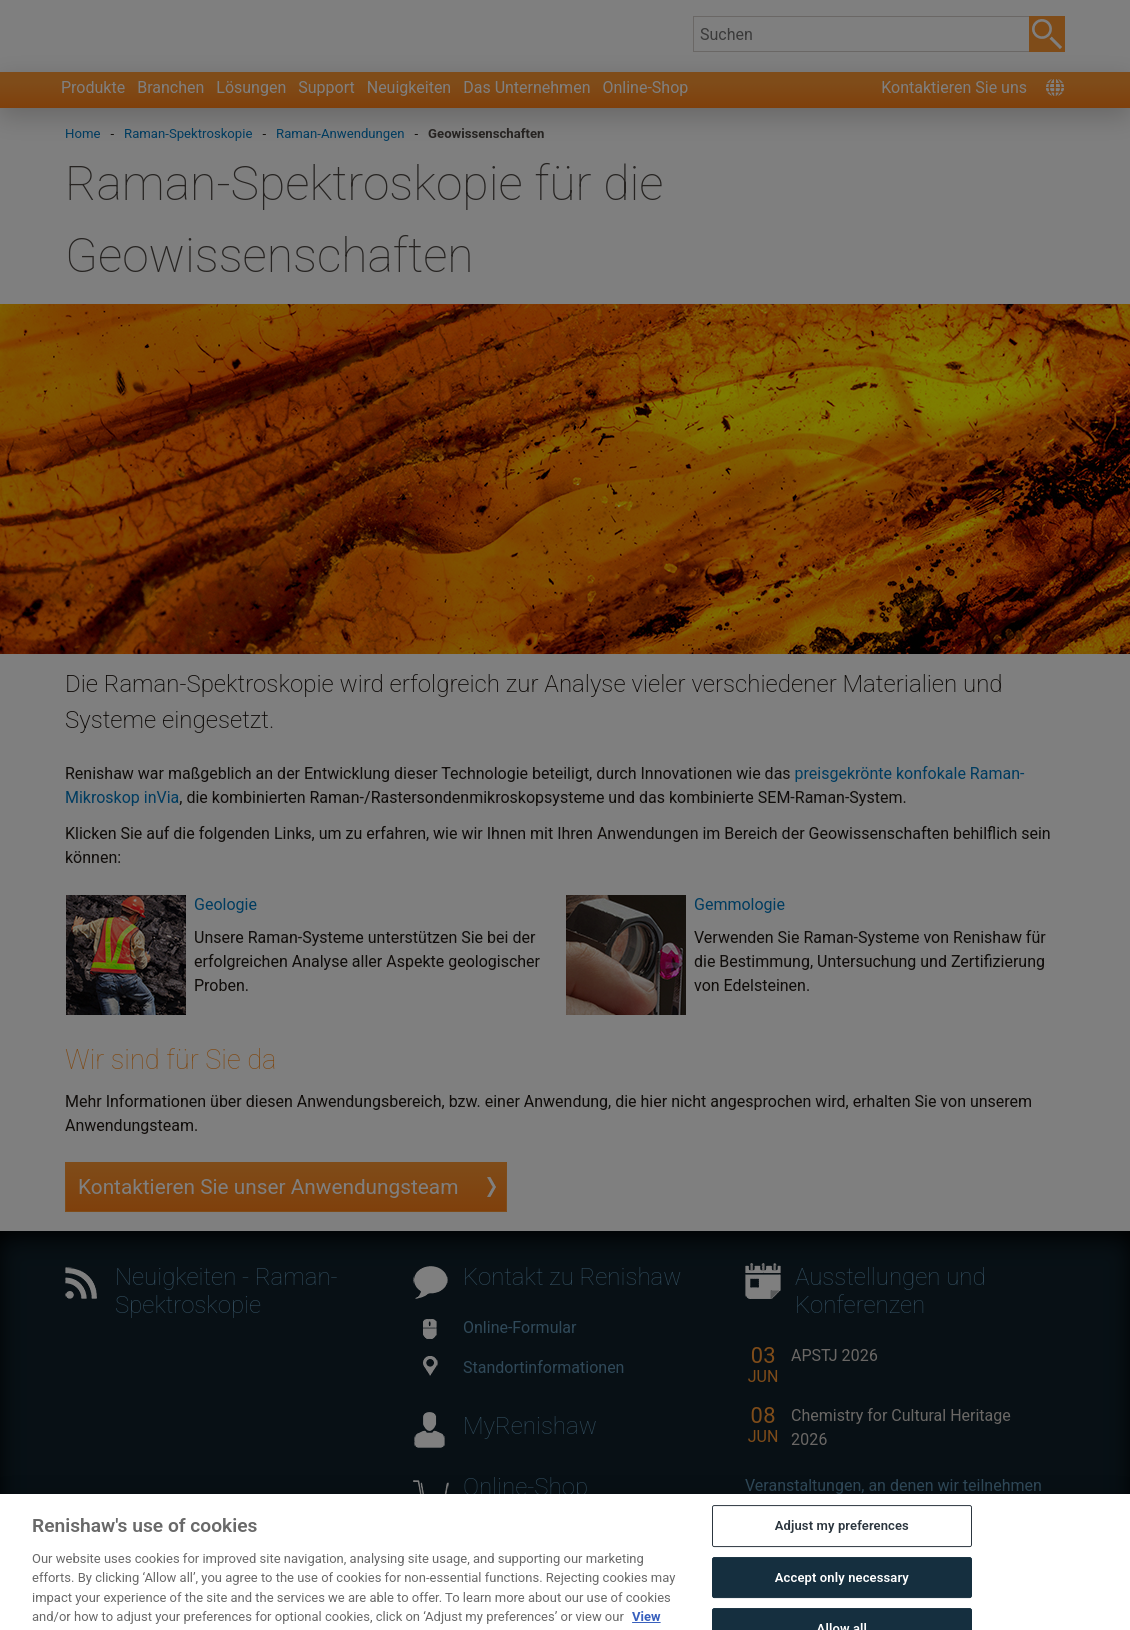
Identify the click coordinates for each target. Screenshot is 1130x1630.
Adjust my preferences (842, 1543)
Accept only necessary (842, 1595)
